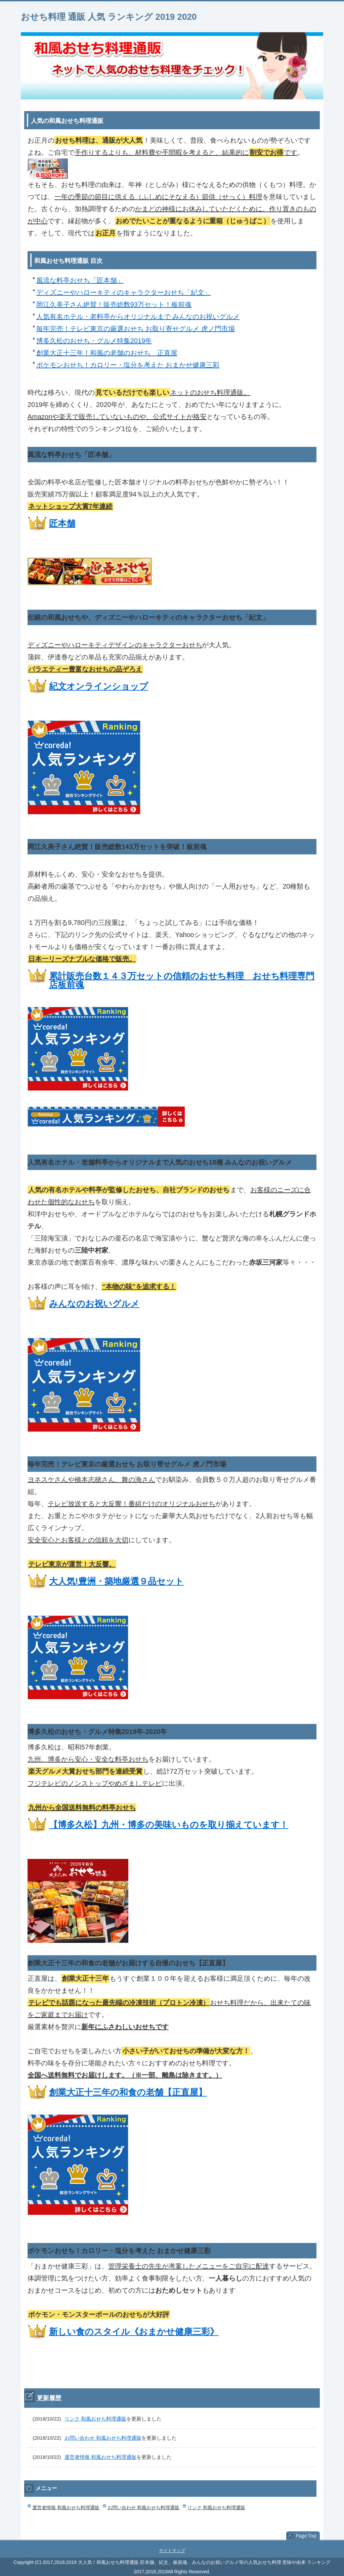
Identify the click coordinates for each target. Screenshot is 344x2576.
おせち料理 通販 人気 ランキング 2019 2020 (109, 17)
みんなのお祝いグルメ (94, 1304)
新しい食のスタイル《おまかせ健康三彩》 (134, 2332)
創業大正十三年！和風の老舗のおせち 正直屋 (106, 353)
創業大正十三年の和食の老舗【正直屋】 (128, 2092)
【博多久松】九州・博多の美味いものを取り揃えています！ (168, 1825)
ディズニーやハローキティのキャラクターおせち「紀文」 (123, 292)
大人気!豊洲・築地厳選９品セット (116, 1581)
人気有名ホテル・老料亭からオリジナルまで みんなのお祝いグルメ (138, 316)
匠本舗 (62, 523)
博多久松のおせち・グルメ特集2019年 (94, 340)
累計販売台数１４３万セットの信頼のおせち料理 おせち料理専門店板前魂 (181, 980)
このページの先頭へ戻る (303, 2535)
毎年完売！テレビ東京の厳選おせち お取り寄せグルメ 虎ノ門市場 (135, 328)
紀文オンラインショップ (98, 686)
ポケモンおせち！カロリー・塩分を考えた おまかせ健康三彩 (127, 365)
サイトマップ (172, 2550)
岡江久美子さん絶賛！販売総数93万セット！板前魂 (113, 304)
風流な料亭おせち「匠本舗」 (80, 280)
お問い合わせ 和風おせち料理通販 (102, 2437)
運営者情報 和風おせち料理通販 (100, 2457)
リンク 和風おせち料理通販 (95, 2418)
